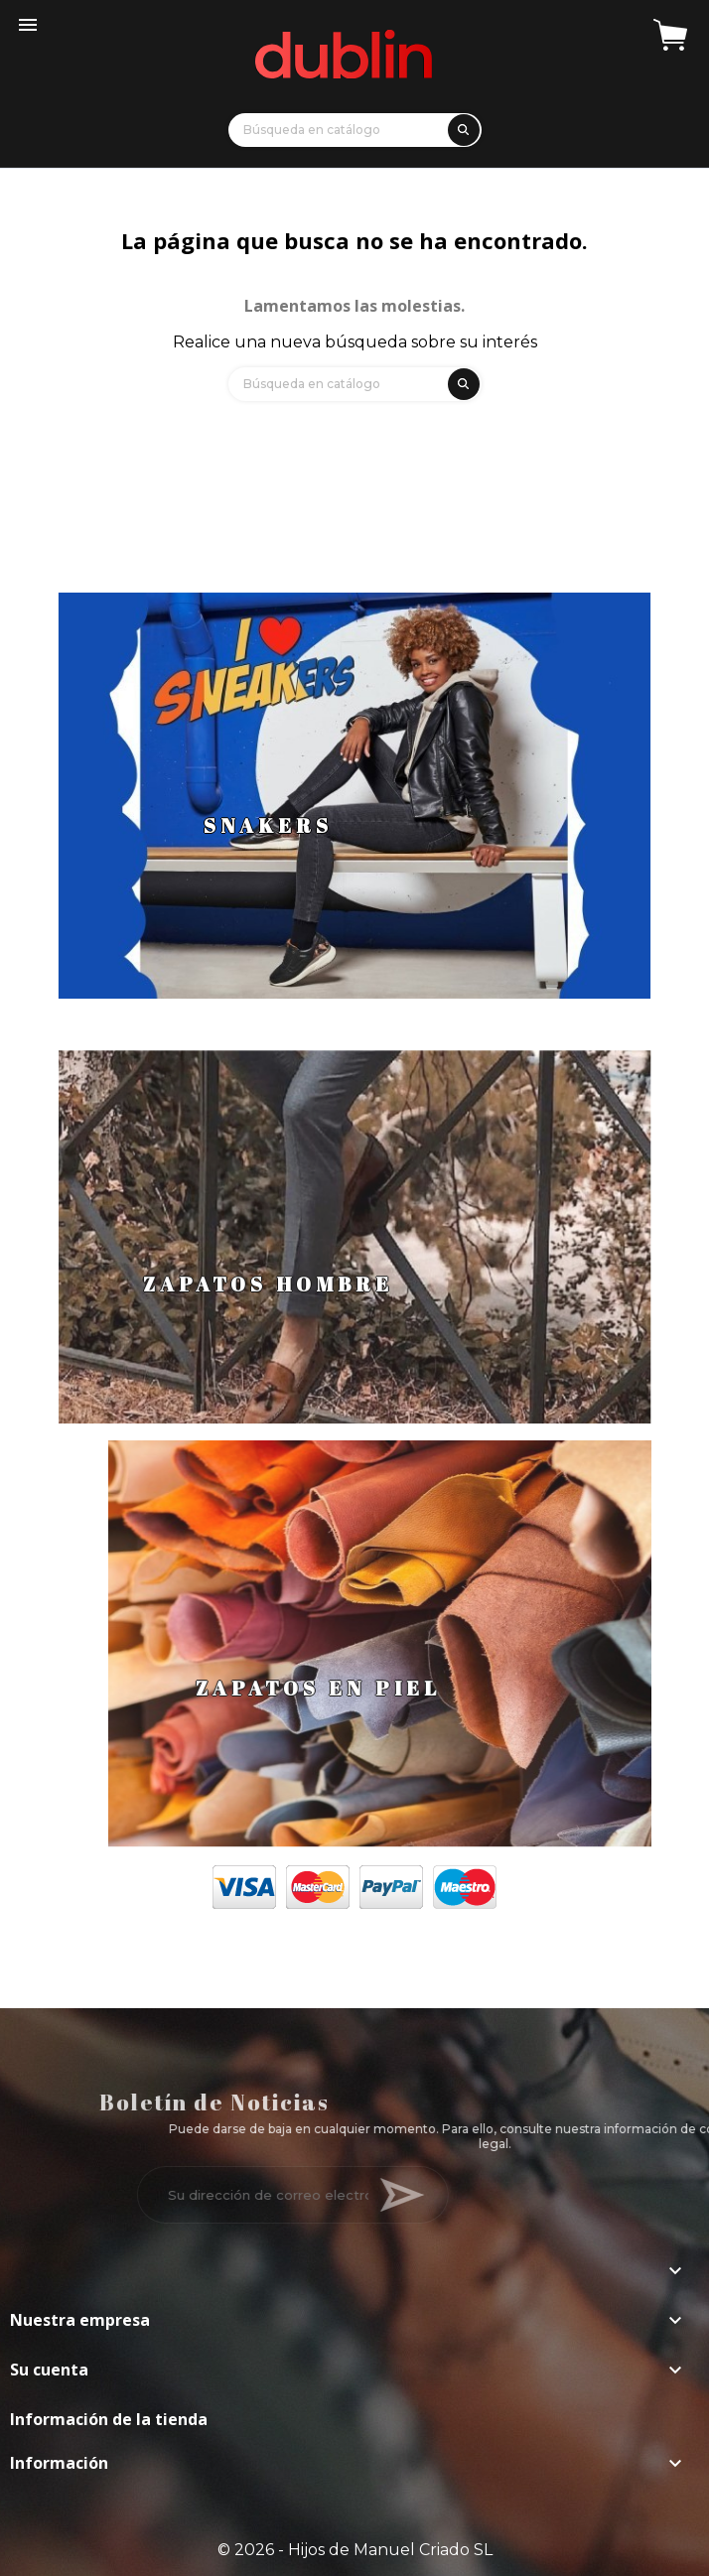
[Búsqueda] (355, 130)
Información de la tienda (109, 2419)
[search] (461, 126)
